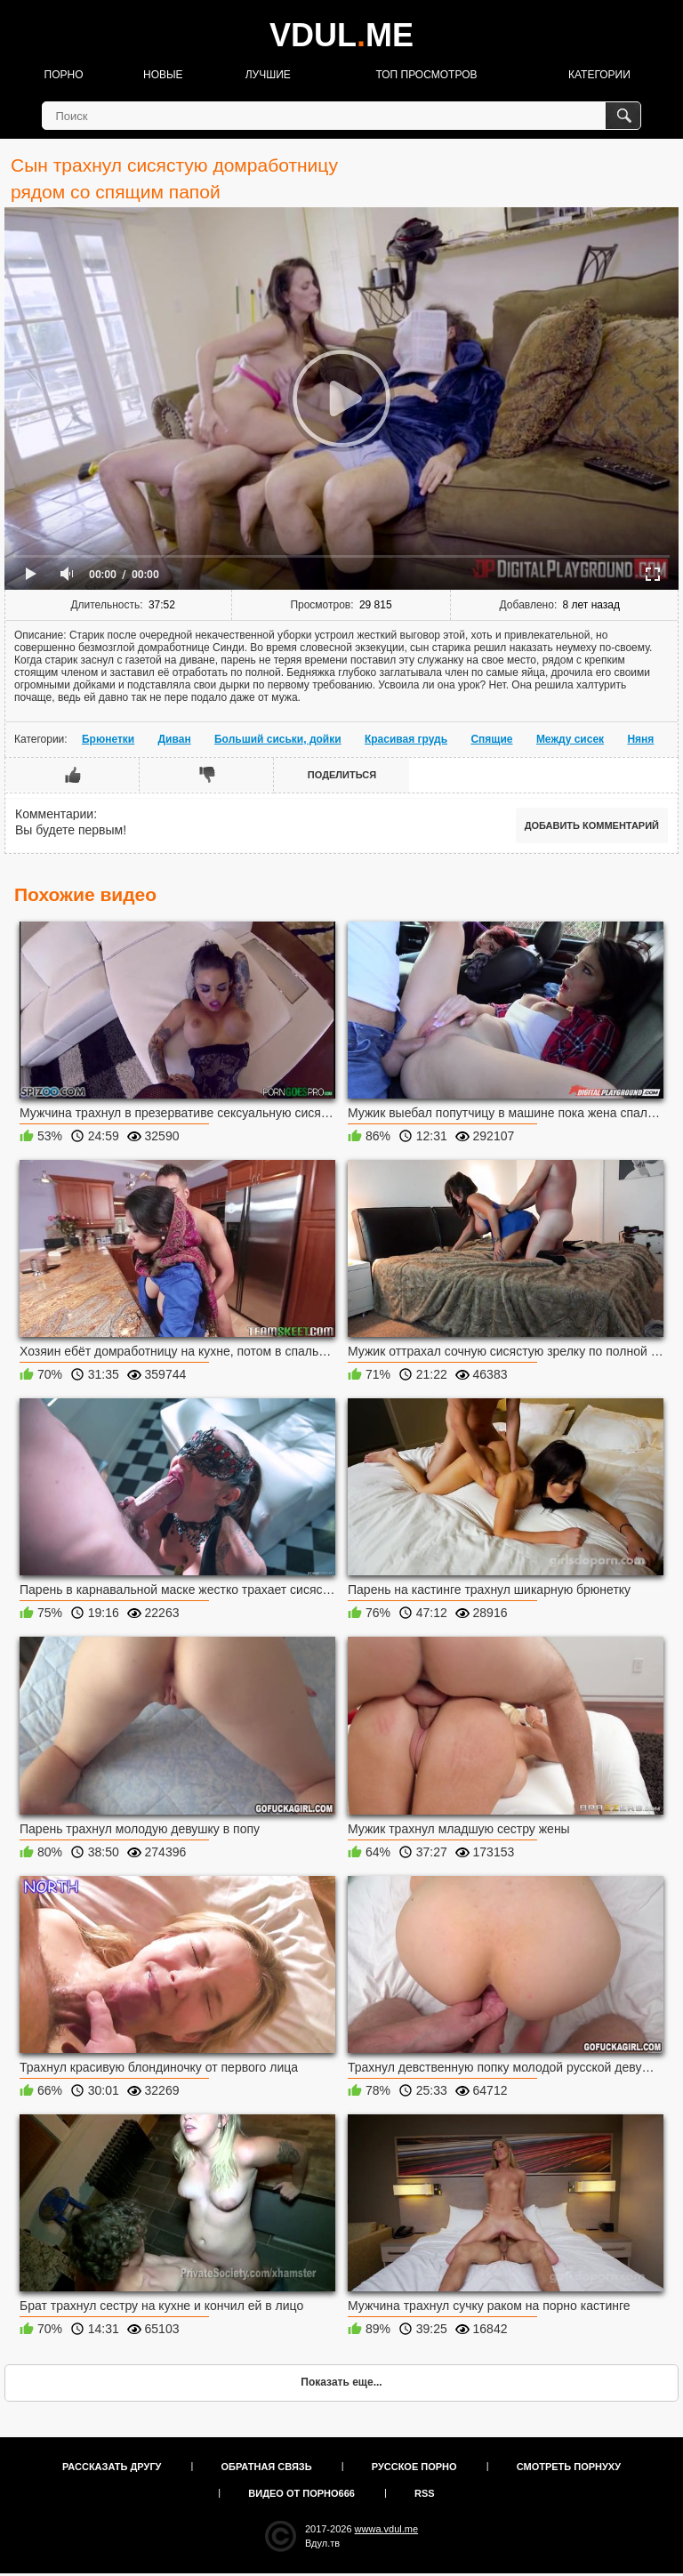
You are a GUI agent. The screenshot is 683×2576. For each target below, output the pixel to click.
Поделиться (342, 774)
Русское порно (414, 2466)
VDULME (341, 35)
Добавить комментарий (592, 825)
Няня (640, 739)
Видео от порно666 (301, 2493)
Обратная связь (266, 2466)
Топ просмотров (426, 74)
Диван (174, 739)
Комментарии (54, 814)
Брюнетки (108, 739)
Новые (163, 74)
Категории (599, 74)
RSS (424, 2493)
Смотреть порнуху (569, 2466)
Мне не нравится (207, 775)
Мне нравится (72, 775)
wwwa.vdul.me (387, 2529)
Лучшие (268, 74)
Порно (64, 74)
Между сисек (570, 739)
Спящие (491, 739)
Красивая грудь (406, 739)
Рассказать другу (112, 2466)
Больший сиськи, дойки (278, 739)
